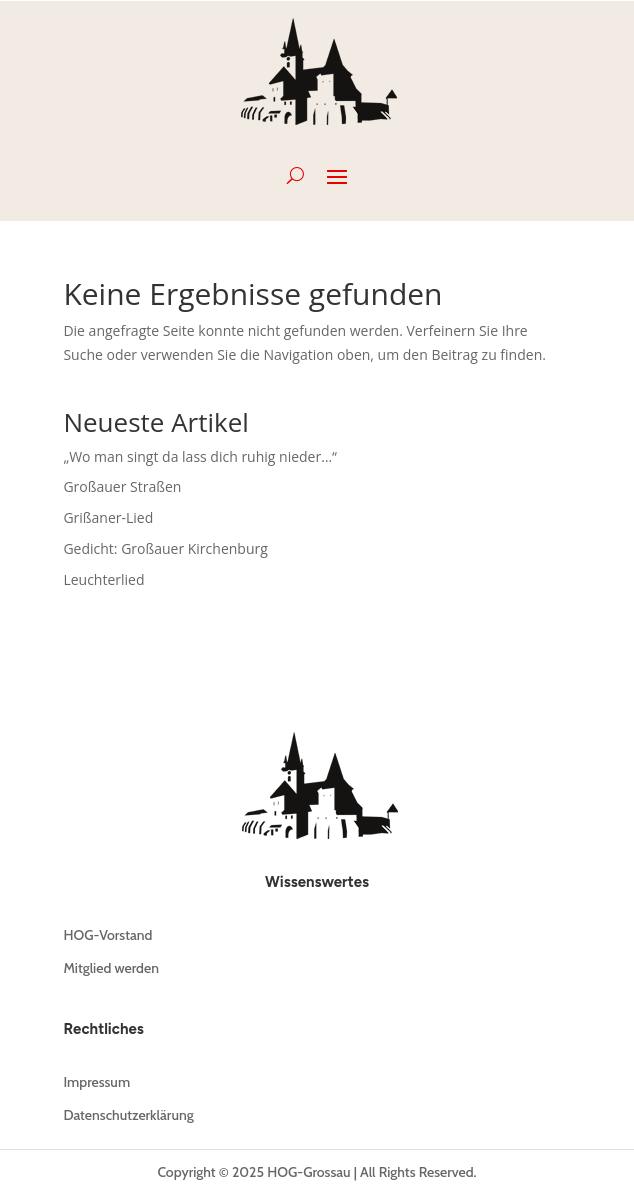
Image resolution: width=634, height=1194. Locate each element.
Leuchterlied (103, 579)
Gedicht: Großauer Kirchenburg (165, 548)
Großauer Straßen (122, 486)
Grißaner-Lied (108, 517)
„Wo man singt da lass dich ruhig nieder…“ (200, 456)
